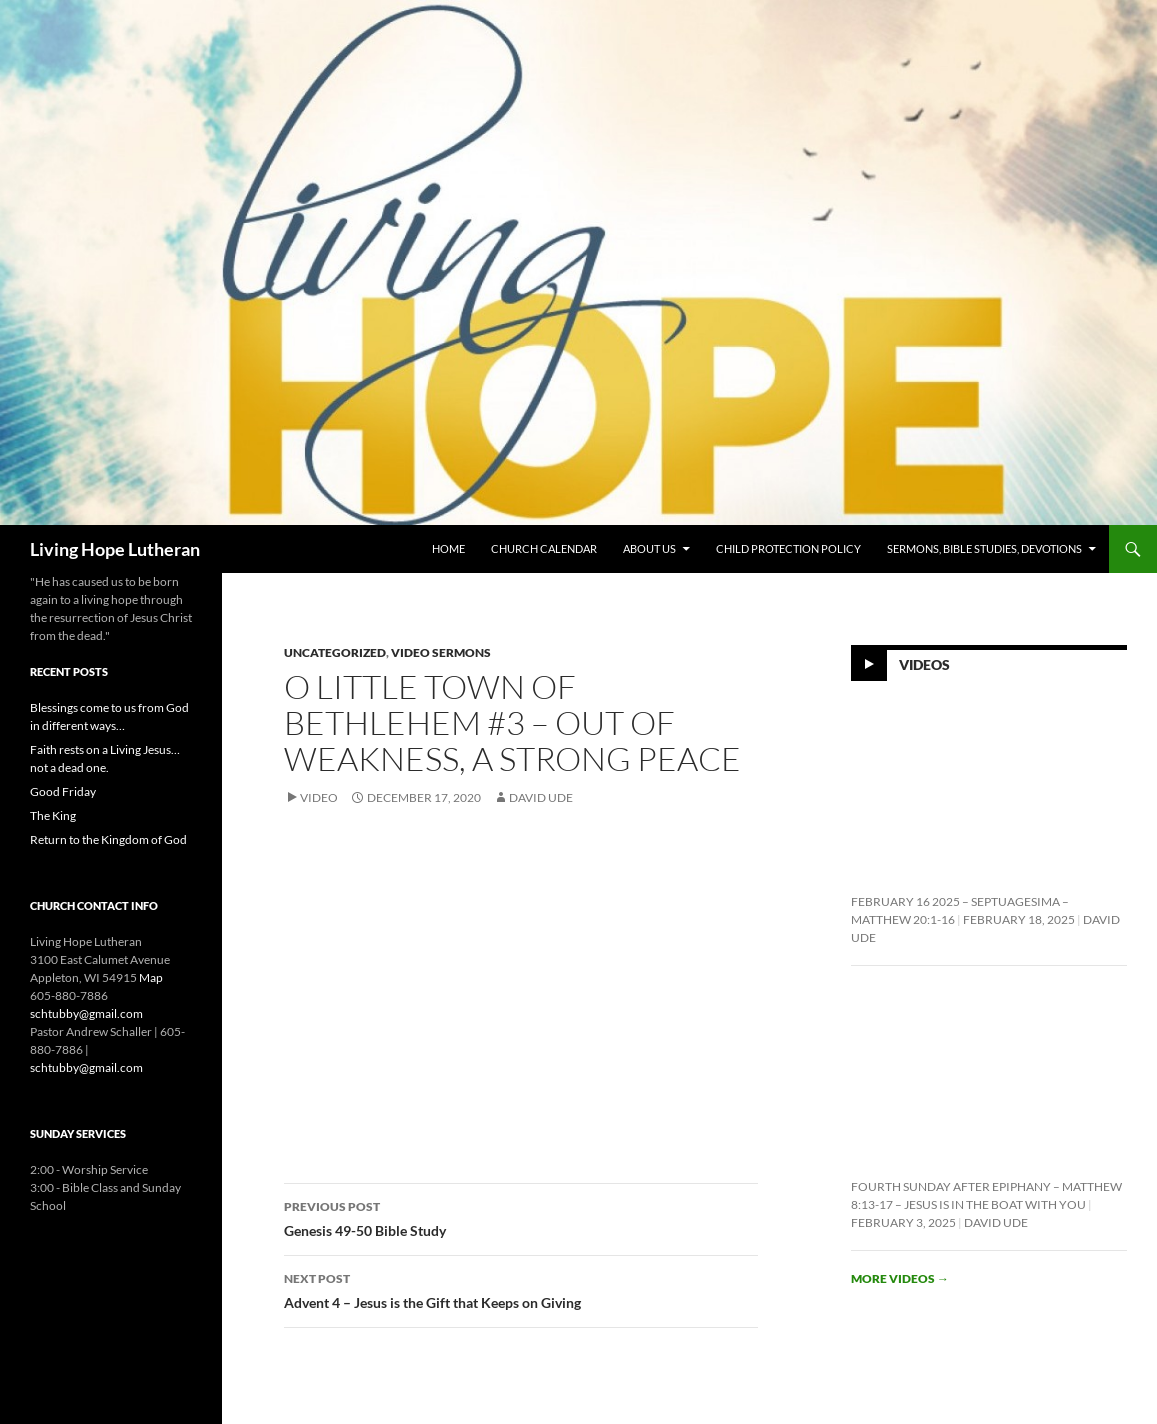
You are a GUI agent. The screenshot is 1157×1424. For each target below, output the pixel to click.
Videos (924, 664)
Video (319, 797)
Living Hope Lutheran (115, 549)
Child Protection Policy (788, 548)
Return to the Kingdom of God (108, 839)
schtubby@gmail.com (86, 1013)
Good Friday (63, 791)
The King (53, 815)
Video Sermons (441, 652)
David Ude (541, 797)
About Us (649, 548)
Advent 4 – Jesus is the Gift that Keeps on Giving (521, 1289)
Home (448, 548)
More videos (900, 1278)
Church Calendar (544, 548)
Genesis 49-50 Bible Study (521, 1217)
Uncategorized (335, 652)
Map (151, 977)
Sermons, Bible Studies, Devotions (984, 548)
